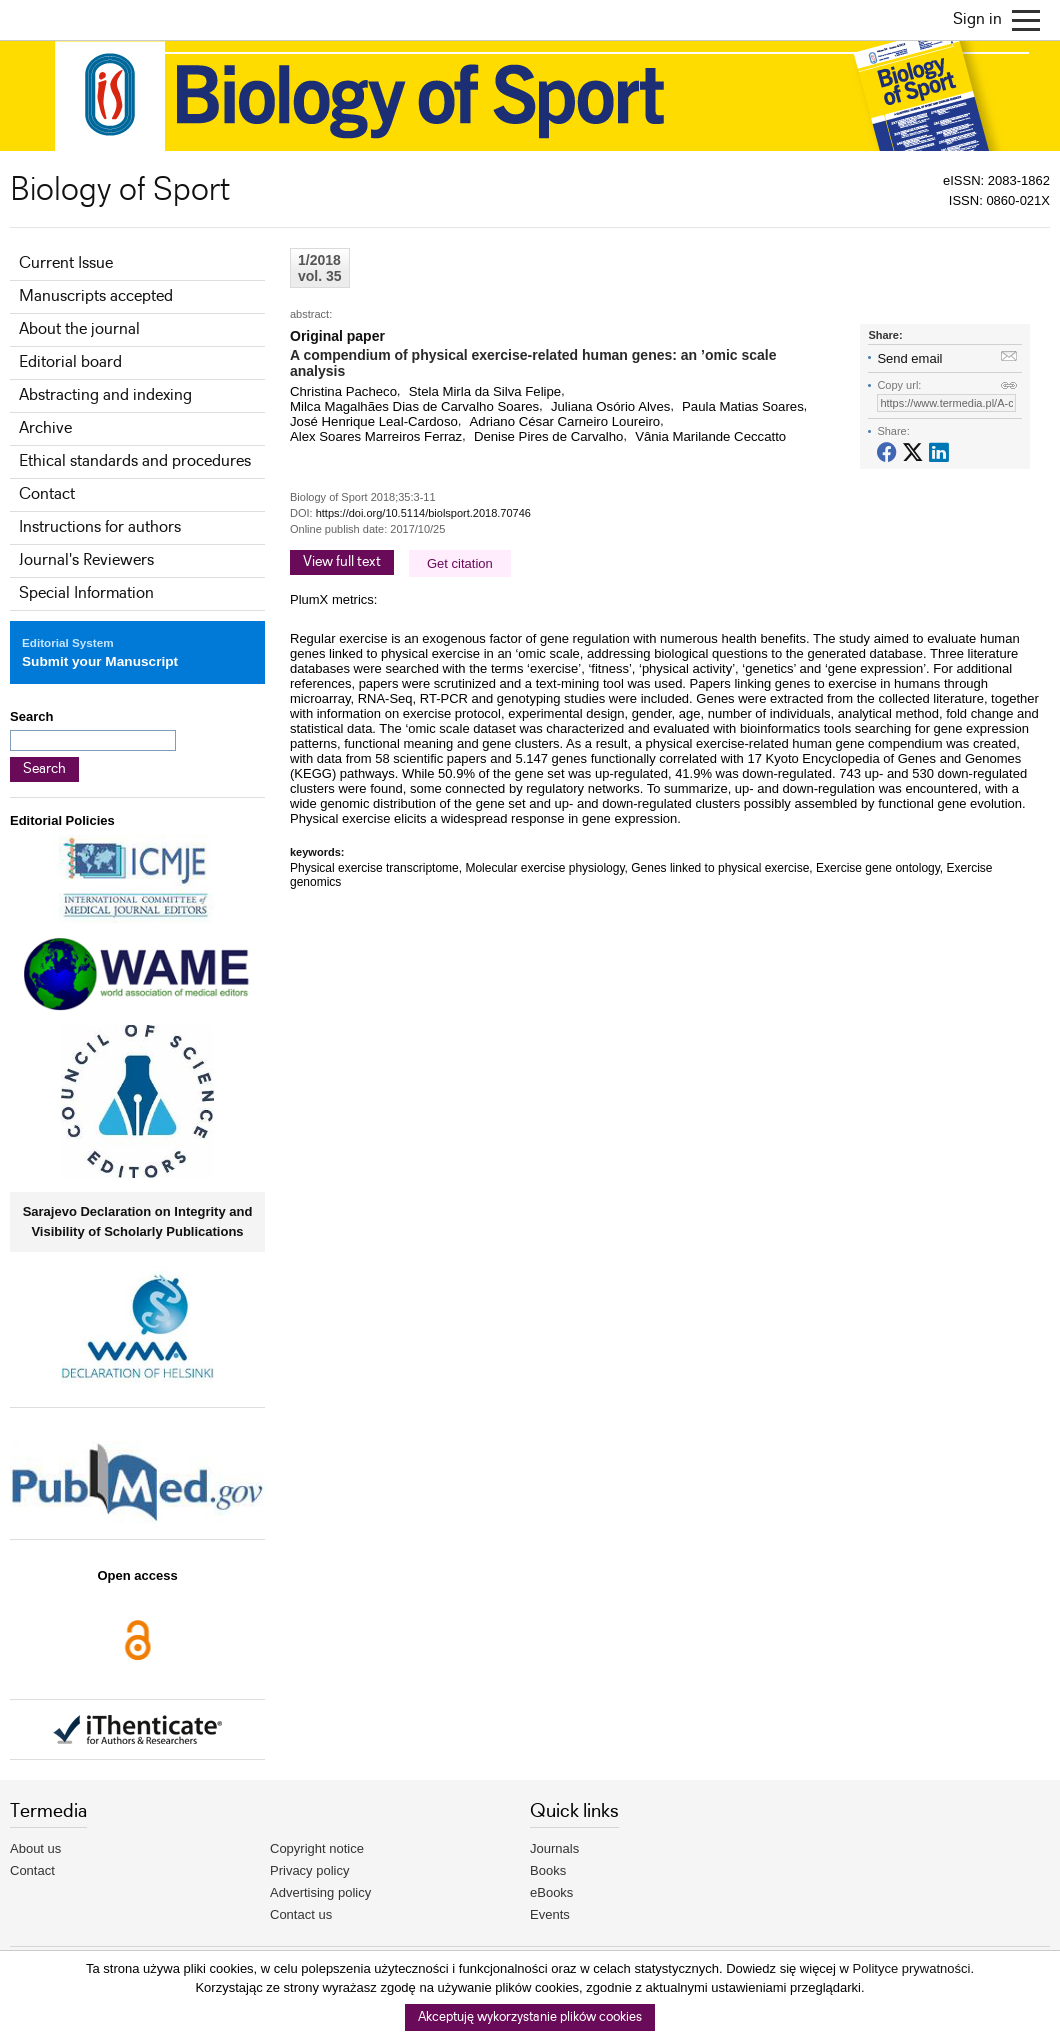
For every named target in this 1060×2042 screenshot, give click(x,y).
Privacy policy (309, 1870)
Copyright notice (317, 1848)
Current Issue (66, 263)
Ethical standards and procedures (135, 461)
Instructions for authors (100, 527)
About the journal (79, 329)
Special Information (86, 593)
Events (550, 1914)
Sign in (977, 19)
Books (548, 1870)
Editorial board (70, 362)
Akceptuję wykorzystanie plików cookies (530, 2017)
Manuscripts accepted (96, 296)
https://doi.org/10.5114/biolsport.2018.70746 (423, 513)
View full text (342, 562)
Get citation (460, 563)
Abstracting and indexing (105, 395)
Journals (554, 1848)
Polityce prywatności (912, 1968)
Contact (47, 494)
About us (35, 1848)
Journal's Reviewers (86, 560)
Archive (45, 428)
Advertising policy (320, 1892)
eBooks (551, 1892)
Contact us (301, 1914)
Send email (909, 358)
